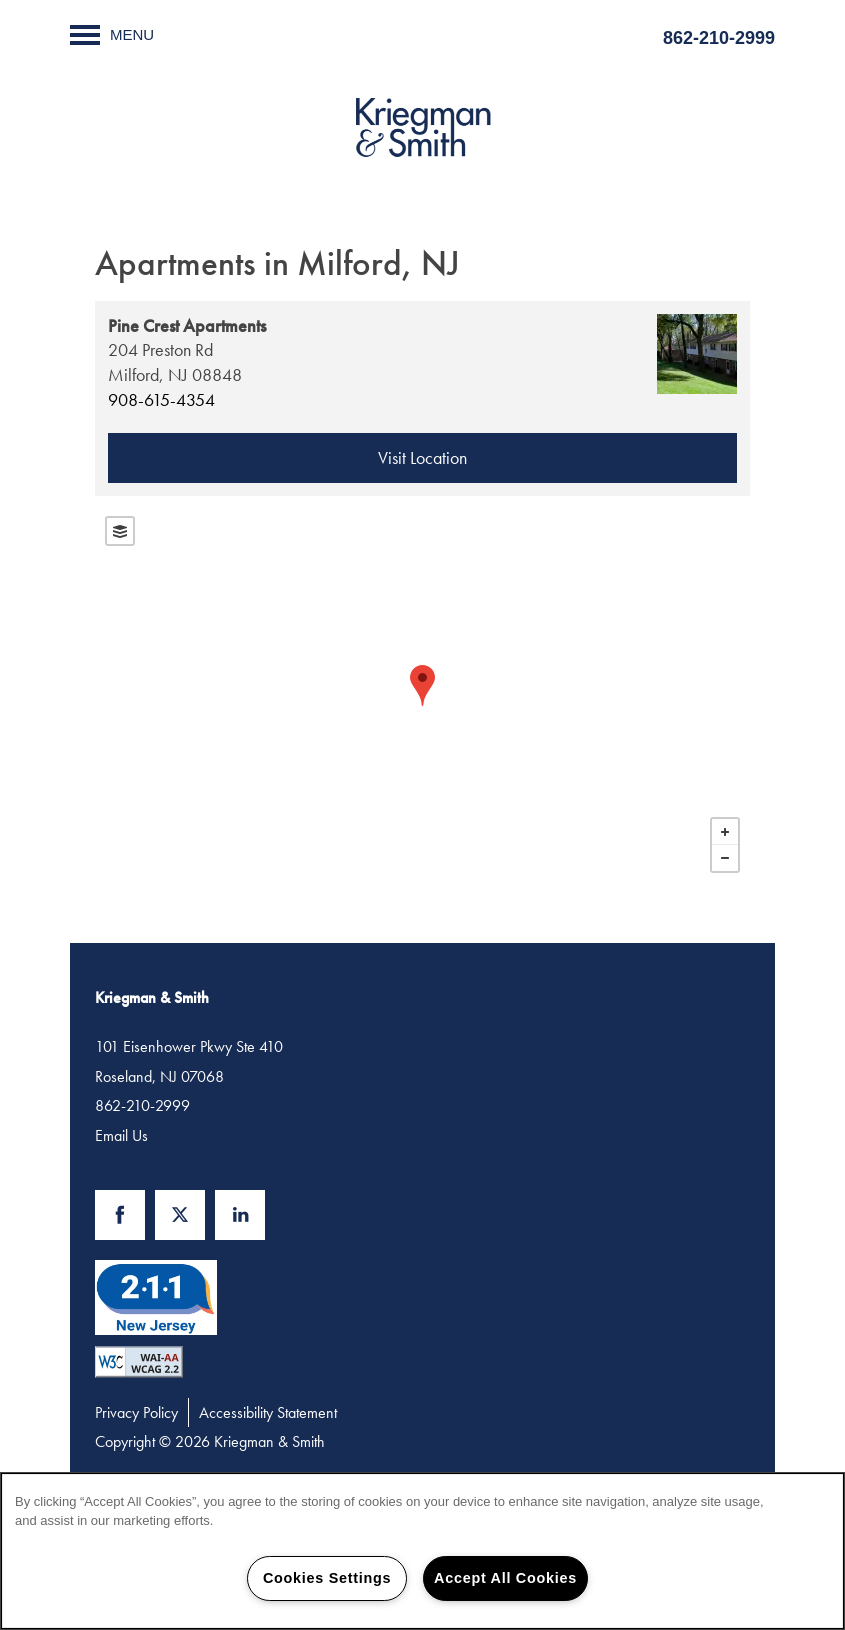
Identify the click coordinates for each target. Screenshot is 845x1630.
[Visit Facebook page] (120, 1215)
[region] (422, 1551)
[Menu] (112, 35)
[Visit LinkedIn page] (240, 1215)
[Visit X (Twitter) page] (180, 1215)
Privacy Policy (136, 1412)
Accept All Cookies (505, 1578)
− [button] (725, 858)
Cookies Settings (327, 1578)
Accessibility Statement (268, 1412)
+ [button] (725, 832)
